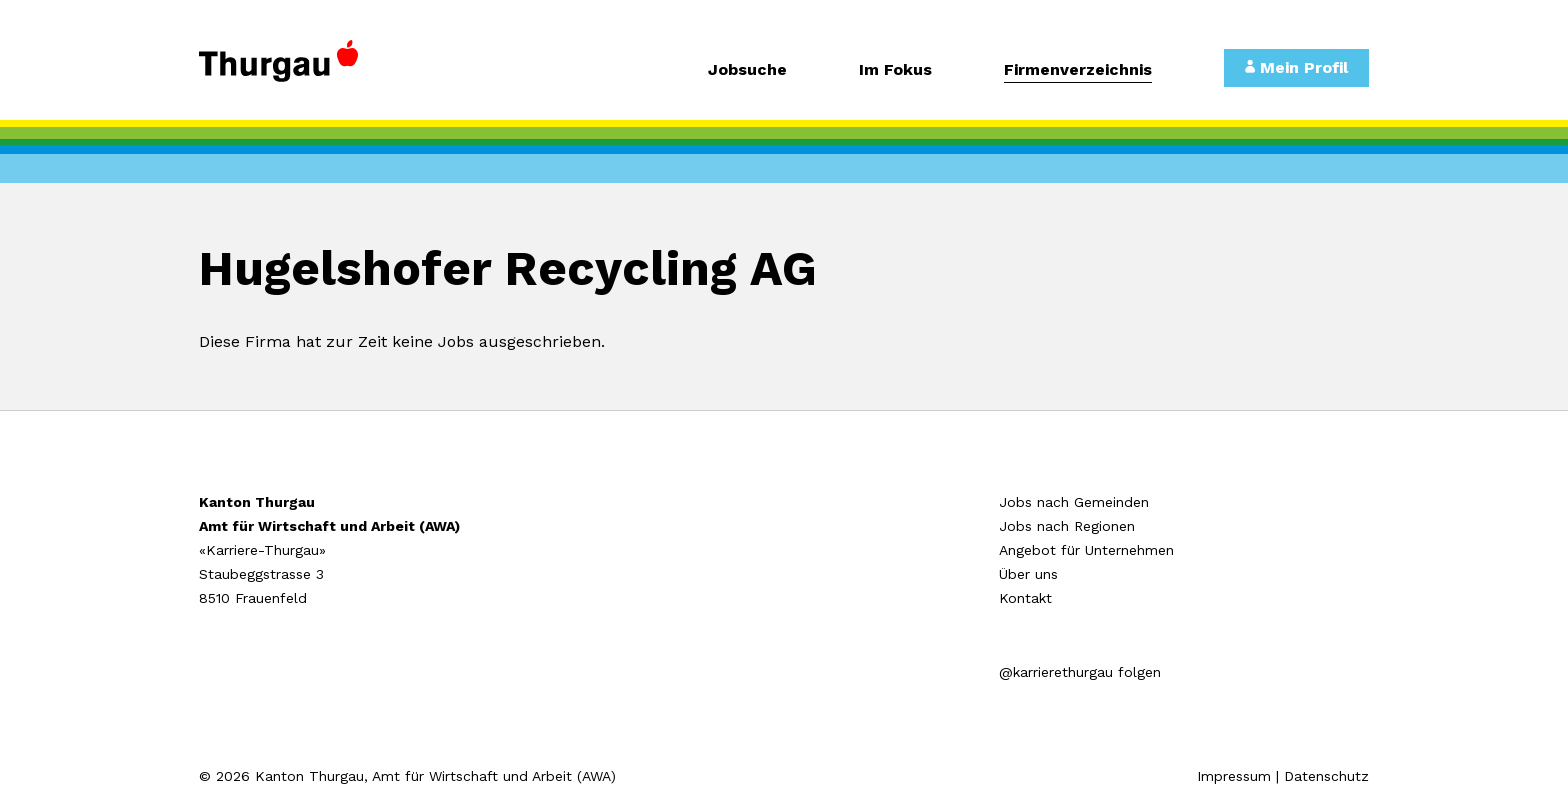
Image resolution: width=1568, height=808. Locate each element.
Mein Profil (1296, 67)
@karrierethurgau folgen (1080, 672)
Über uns (1028, 574)
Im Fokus (895, 70)
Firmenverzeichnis (1078, 70)
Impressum (1234, 776)
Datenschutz (1326, 776)
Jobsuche (747, 70)
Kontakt (1025, 598)
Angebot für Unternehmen (1086, 550)
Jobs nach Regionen (1067, 526)
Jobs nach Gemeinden (1074, 502)
